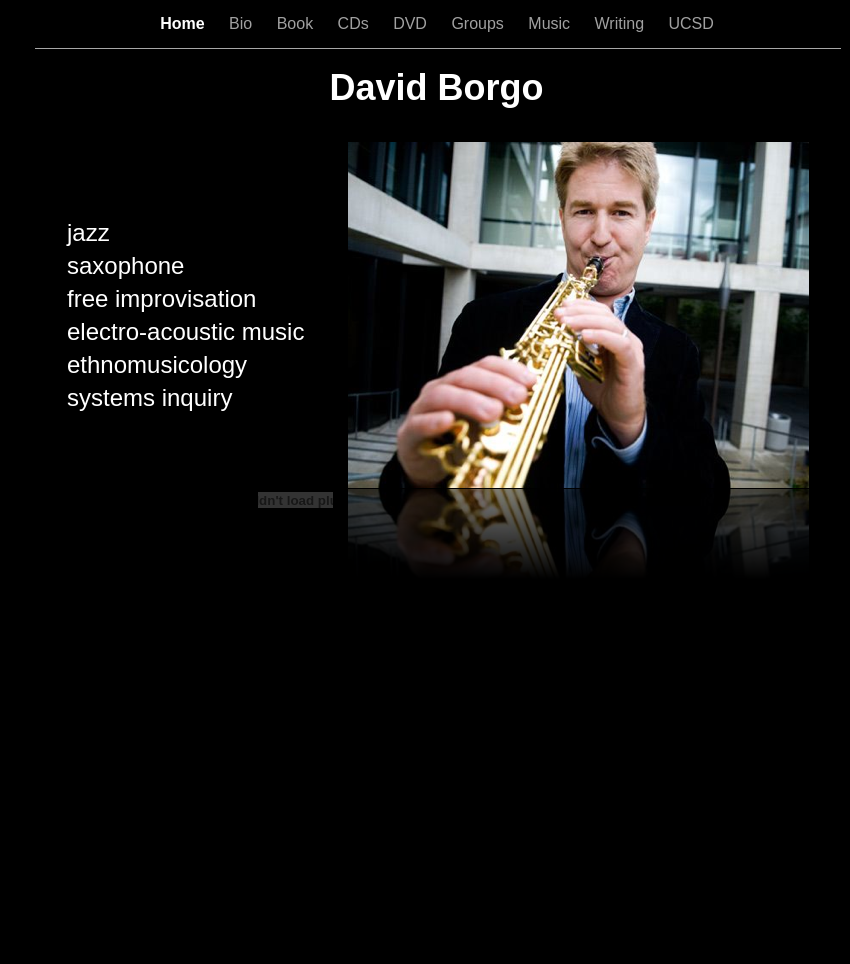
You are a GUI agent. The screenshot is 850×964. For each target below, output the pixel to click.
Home (184, 23)
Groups (479, 23)
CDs (356, 23)
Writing (622, 23)
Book (297, 23)
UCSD (690, 23)
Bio (243, 23)
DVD (412, 23)
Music (551, 23)
